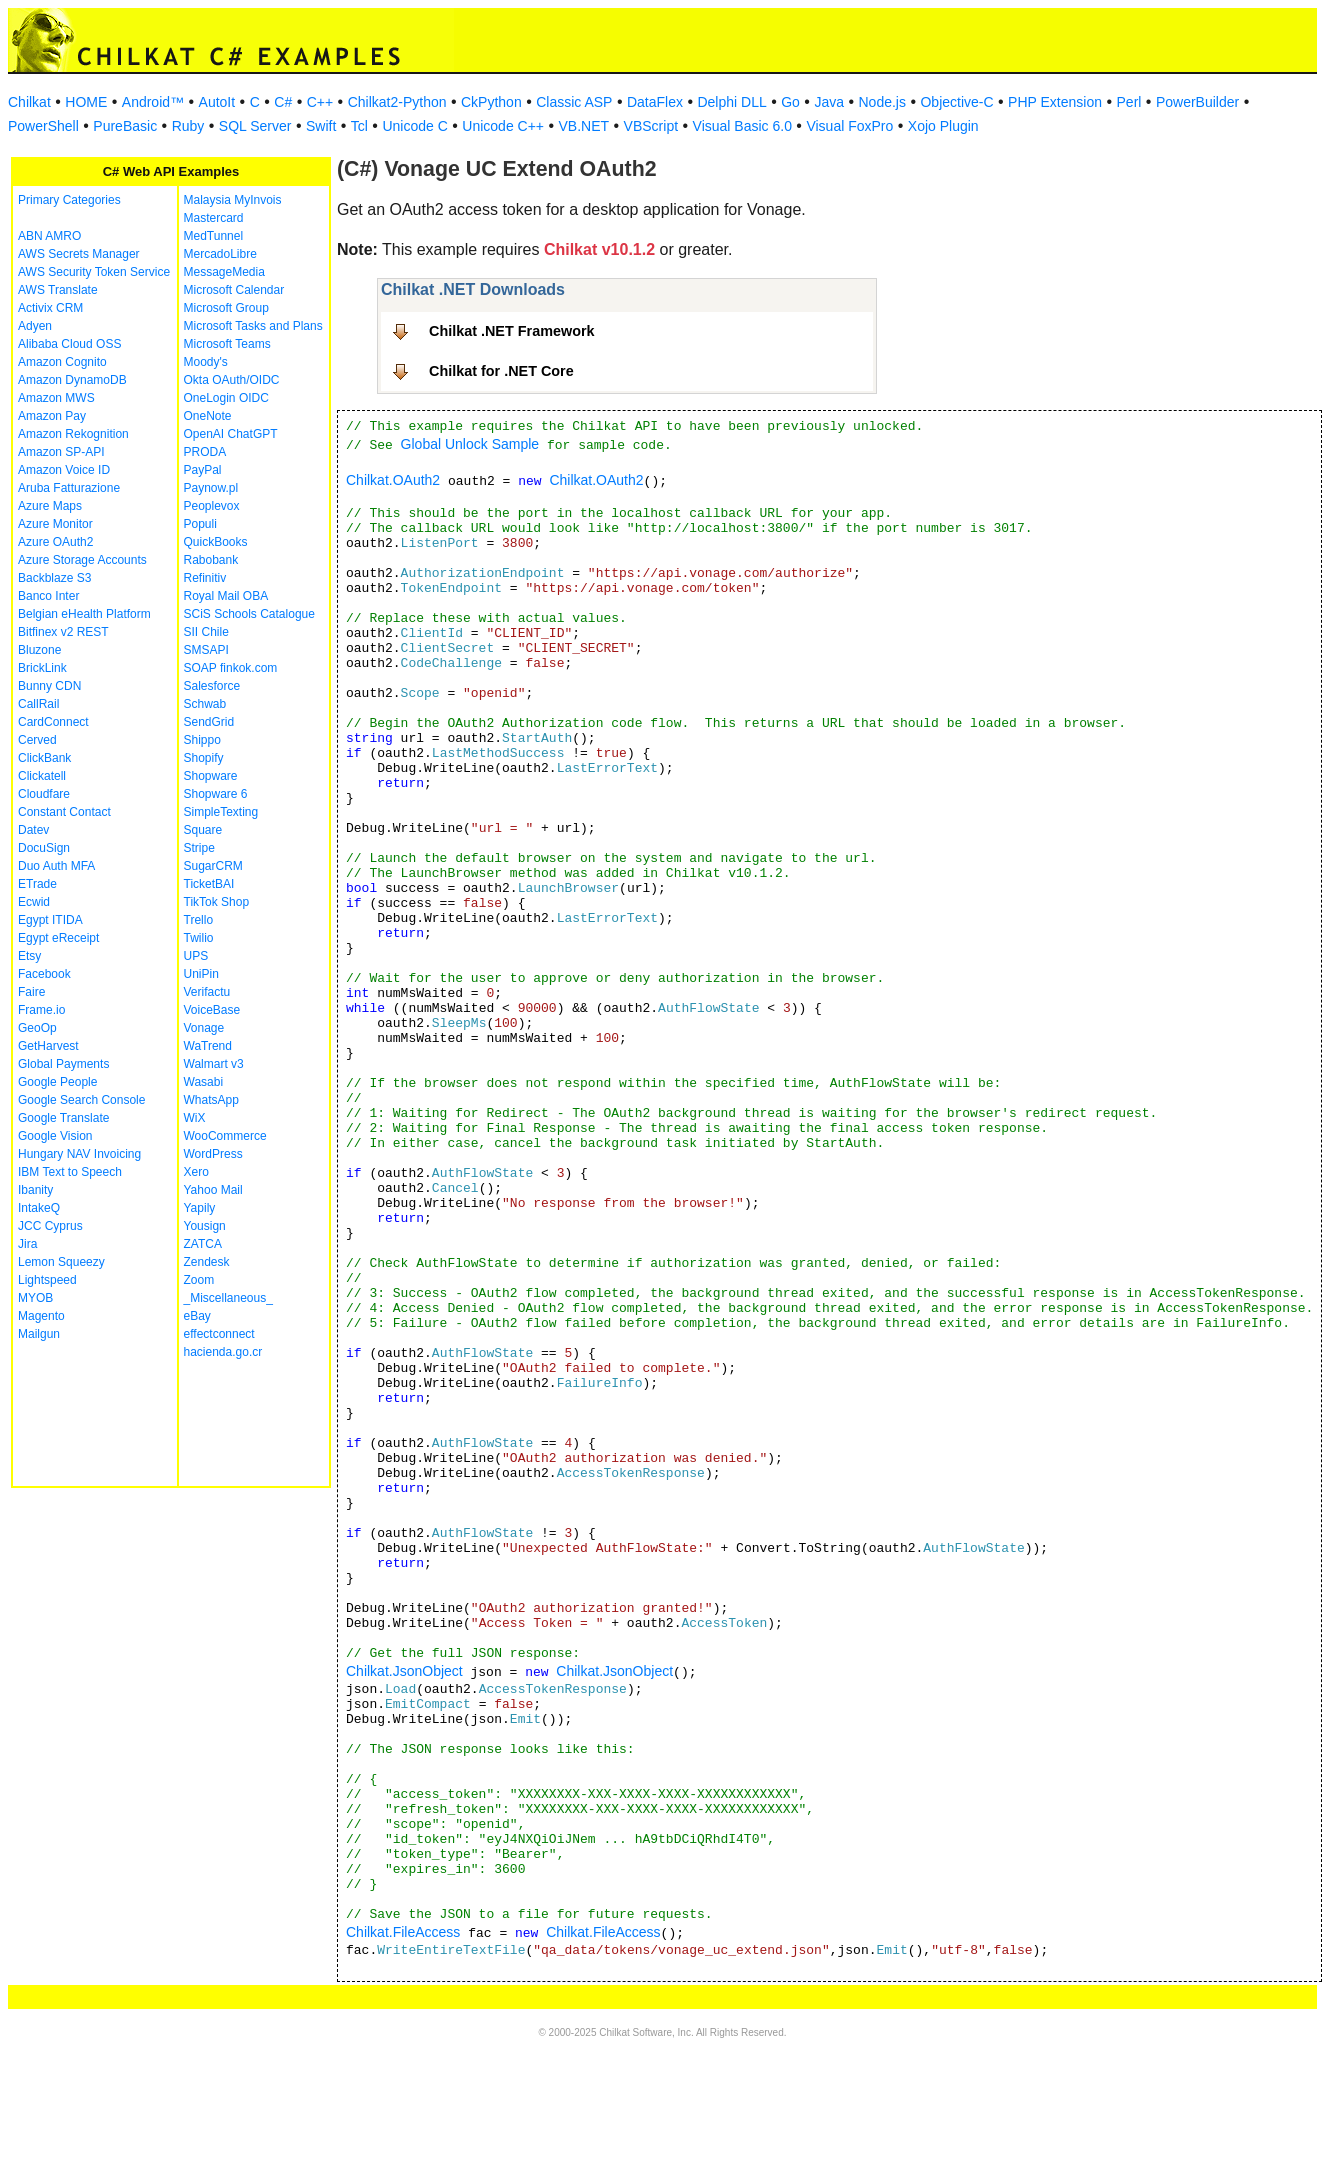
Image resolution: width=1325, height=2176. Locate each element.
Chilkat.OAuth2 (393, 480)
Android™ (153, 102)
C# (283, 102)
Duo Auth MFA (56, 866)
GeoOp (37, 1028)
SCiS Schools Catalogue (249, 614)
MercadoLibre (220, 254)
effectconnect (219, 1334)
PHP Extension (1055, 102)
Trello (199, 920)
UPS (196, 956)
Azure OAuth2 (55, 542)
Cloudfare (44, 794)
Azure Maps (50, 506)
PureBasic (125, 126)
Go (790, 102)
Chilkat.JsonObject (404, 1671)
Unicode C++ (503, 126)
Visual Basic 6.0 (742, 126)
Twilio (199, 938)
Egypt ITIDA (50, 920)
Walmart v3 (214, 1064)
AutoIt (217, 102)
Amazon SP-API (61, 452)
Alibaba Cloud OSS (69, 344)
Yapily (200, 1208)
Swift (321, 126)
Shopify (204, 758)
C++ (320, 102)
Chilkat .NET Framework (512, 331)
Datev (33, 830)
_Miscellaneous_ (228, 1298)
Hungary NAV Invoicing (79, 1154)
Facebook (44, 974)
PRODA (205, 452)
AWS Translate (58, 290)
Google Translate (63, 1118)
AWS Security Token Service (94, 272)
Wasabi (204, 1082)
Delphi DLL (731, 102)
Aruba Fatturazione (69, 488)
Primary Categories (69, 200)
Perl (1129, 102)
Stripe (199, 848)
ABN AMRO (49, 236)
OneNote (208, 416)
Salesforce (212, 686)
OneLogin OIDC (226, 398)
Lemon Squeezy (61, 1262)
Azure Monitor (55, 524)
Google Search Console (81, 1100)
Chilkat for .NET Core (501, 371)
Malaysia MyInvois (233, 200)
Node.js (882, 102)
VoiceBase (212, 1010)
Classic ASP (574, 102)
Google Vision (55, 1136)
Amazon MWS (56, 398)
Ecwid (34, 902)
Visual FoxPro (849, 126)
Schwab (205, 704)
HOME (86, 102)
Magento (41, 1316)
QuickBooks (216, 542)
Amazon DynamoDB (72, 380)
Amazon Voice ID (64, 470)
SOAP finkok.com (231, 668)
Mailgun (39, 1334)
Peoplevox (212, 506)
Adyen (35, 326)
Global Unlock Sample (470, 444)
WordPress (213, 1154)
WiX (195, 1118)
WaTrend (208, 1046)
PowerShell (43, 126)
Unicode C (414, 126)
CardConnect (53, 722)
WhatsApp (211, 1100)
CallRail (38, 704)
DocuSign (44, 848)
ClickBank (44, 758)
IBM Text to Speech (70, 1172)
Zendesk (207, 1262)
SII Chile (206, 632)
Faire (31, 992)
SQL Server (255, 126)
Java (829, 102)
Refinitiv (205, 578)
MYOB (35, 1298)
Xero (196, 1172)
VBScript (651, 126)
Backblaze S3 (54, 578)
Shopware (211, 776)
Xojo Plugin (943, 126)
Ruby (188, 126)
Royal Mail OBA (226, 596)
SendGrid (209, 722)
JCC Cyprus (50, 1226)
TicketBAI (209, 884)
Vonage (204, 1028)
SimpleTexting (221, 812)
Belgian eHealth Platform (84, 614)
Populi (200, 524)
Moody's (206, 362)
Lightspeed (47, 1280)
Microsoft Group (226, 308)
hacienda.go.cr (223, 1352)
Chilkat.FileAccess (403, 1932)
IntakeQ (39, 1208)
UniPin (201, 974)
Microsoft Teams (227, 344)
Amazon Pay (52, 416)
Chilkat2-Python (397, 102)
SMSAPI (206, 650)
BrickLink (42, 668)
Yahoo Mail (213, 1190)
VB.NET (584, 126)
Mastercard (214, 218)
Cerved (37, 740)
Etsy (29, 956)
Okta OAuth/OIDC (232, 380)
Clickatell (42, 776)
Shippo (202, 740)
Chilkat (29, 102)
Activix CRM (50, 308)
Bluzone (39, 650)
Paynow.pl (211, 488)
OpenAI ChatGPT (231, 434)
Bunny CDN (49, 686)
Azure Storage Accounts (82, 560)
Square (203, 830)
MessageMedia (224, 272)
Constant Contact (64, 812)
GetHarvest (48, 1046)
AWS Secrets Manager (79, 254)
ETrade (37, 884)
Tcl (359, 126)
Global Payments (63, 1064)
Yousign (205, 1226)
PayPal (203, 470)
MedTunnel (214, 236)
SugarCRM (213, 866)
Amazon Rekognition (73, 434)
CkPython (491, 102)
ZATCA (203, 1244)
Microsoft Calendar (234, 290)
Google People (57, 1082)
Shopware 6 (216, 794)
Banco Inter (48, 596)
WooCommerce (225, 1136)
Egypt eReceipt (58, 938)
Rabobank (211, 560)
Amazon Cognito (62, 362)
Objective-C (956, 102)
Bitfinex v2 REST (63, 632)
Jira (27, 1244)
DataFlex (655, 102)
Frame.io (41, 1010)
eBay (197, 1316)
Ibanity (35, 1190)
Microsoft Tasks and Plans (253, 326)
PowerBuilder (1197, 102)
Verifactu (207, 992)
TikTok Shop (217, 902)
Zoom (199, 1280)
